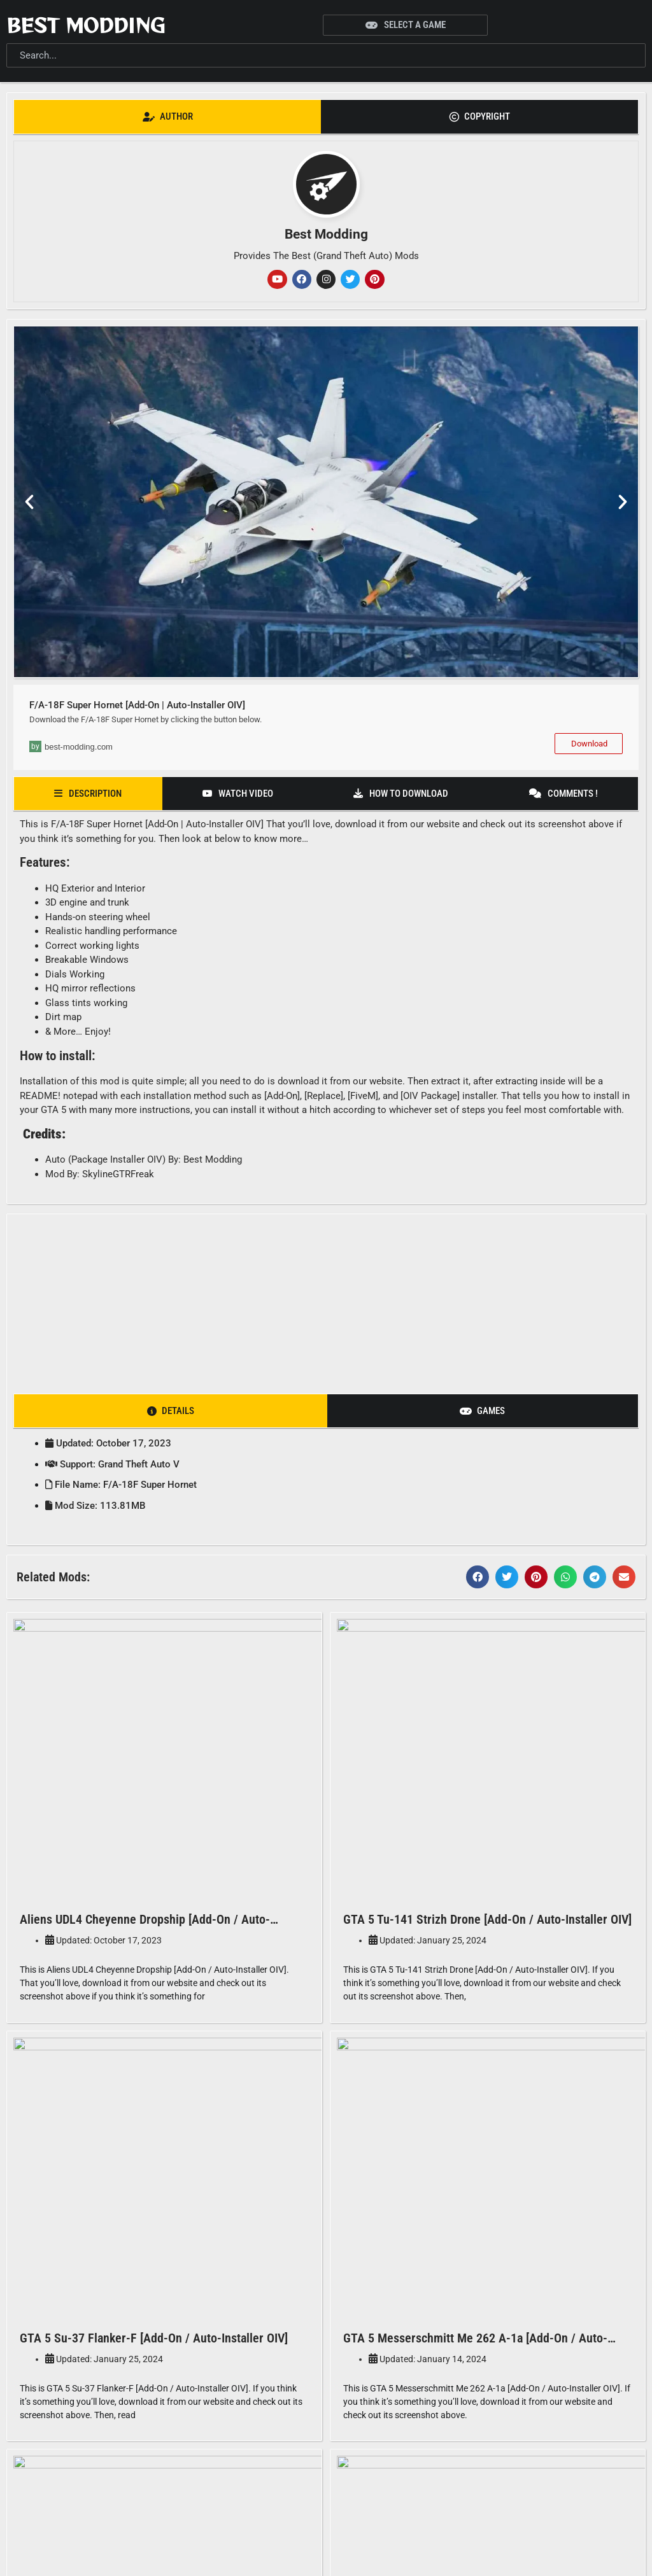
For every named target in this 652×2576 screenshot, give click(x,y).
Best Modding (85, 25)
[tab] (167, 117)
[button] (29, 503)
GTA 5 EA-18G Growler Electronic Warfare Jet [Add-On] (162, 2415)
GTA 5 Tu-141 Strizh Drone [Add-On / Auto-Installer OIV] (487, 1804)
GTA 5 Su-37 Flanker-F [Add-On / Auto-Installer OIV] (154, 2109)
